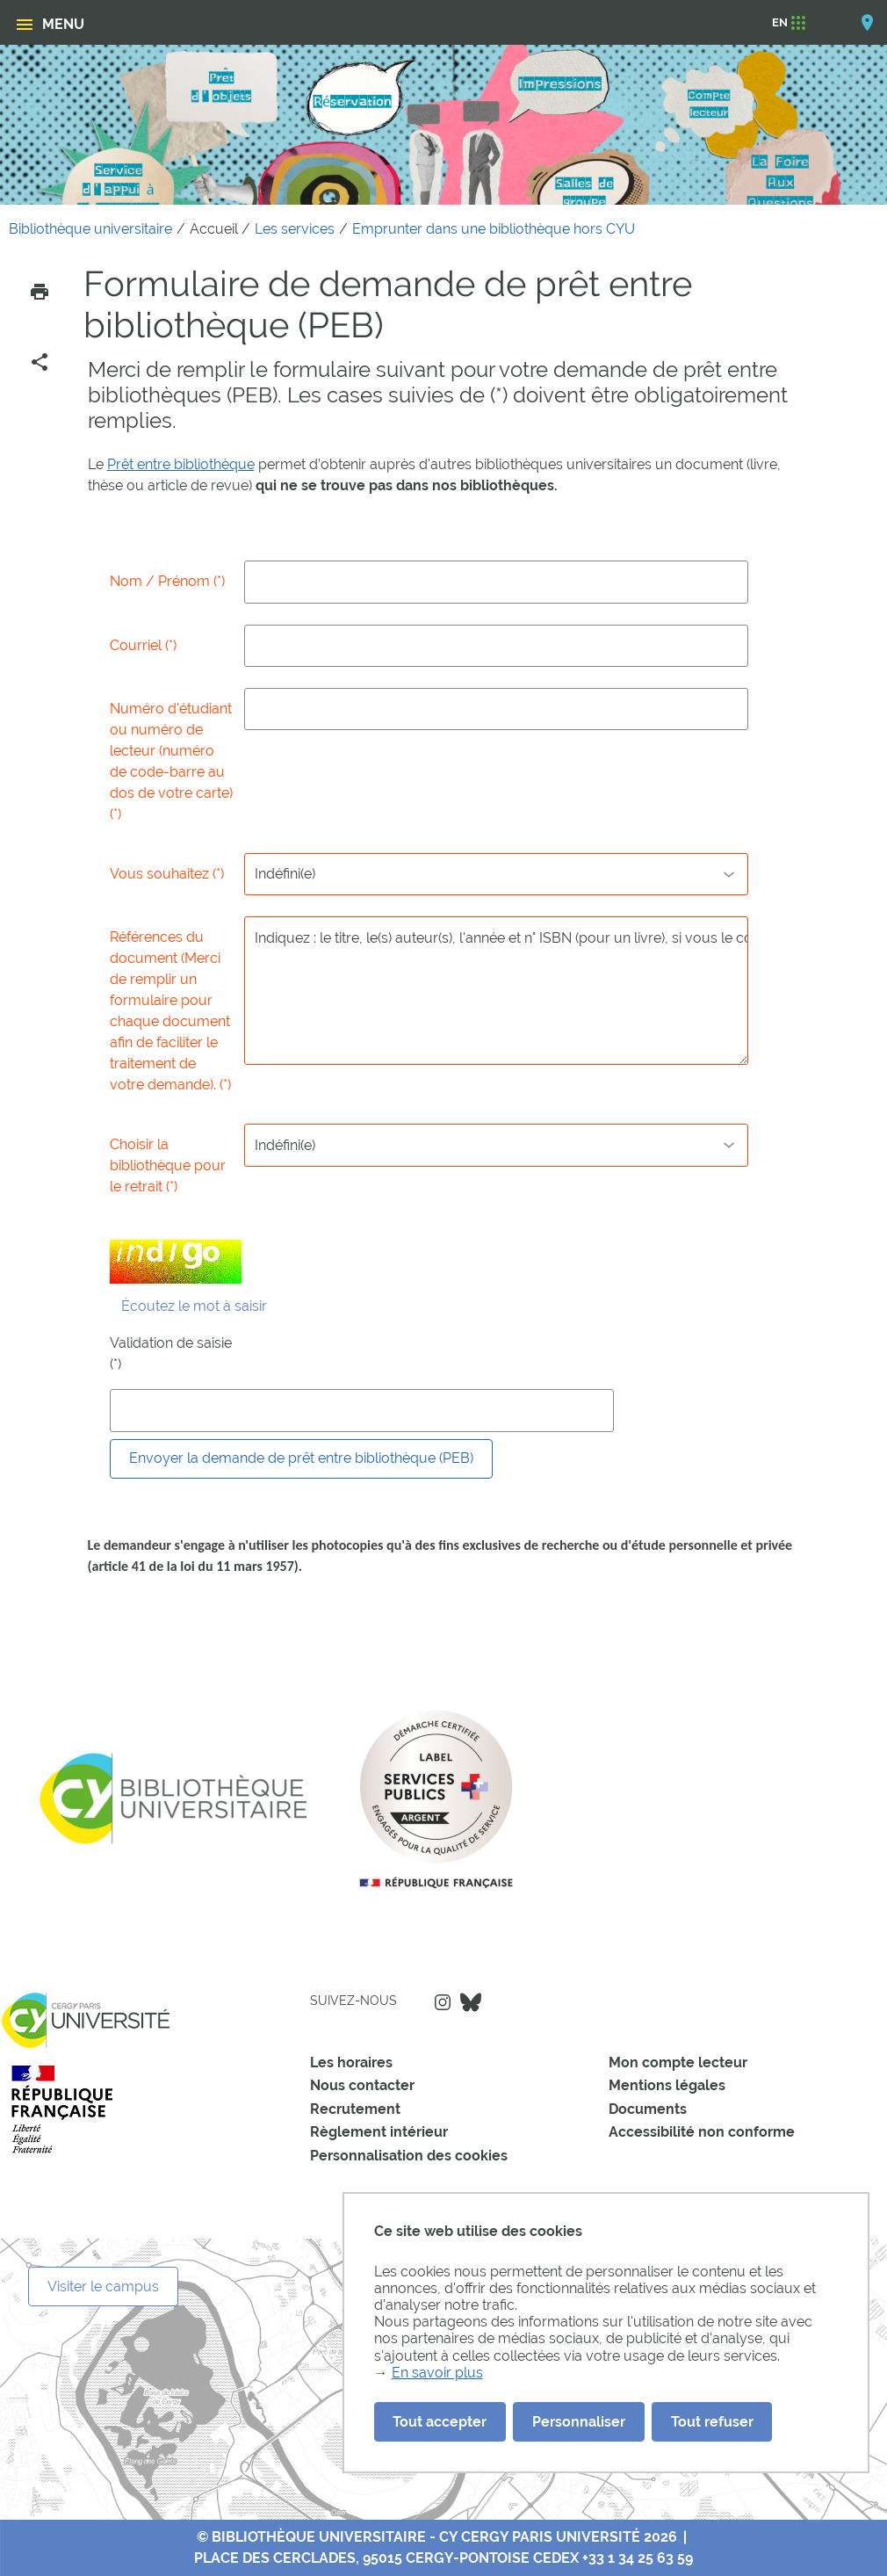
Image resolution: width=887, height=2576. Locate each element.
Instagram (442, 2002)
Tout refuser (712, 2421)
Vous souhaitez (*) (167, 873)
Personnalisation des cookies (409, 2155)
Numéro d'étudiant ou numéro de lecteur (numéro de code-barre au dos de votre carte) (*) (171, 761)
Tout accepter (440, 2421)
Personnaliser (578, 2421)
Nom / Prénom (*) (167, 581)
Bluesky (470, 2002)
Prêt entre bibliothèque (181, 464)
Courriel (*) (143, 645)
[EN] (780, 23)
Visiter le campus (103, 2286)
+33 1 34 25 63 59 (637, 2558)
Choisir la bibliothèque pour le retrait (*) (168, 1165)
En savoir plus (437, 2372)
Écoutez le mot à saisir (194, 1306)
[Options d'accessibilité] (846, 22)
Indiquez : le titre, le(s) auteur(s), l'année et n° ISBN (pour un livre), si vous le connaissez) (496, 990)
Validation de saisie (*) (171, 1353)
